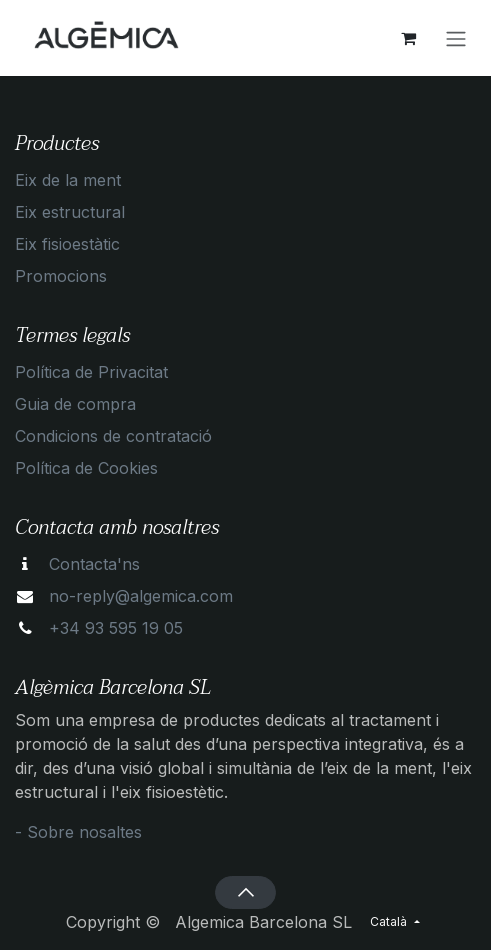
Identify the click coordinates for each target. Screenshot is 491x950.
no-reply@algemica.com (141, 596)
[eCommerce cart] (408, 38)
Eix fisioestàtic (67, 244)
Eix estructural (70, 212)
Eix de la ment (68, 180)
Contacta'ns (94, 564)
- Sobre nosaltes (78, 832)
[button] (245, 892)
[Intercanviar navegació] (456, 38)
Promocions (61, 276)
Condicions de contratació (113, 436)
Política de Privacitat (91, 372)
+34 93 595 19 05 (116, 628)
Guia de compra (75, 404)
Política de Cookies (86, 468)
